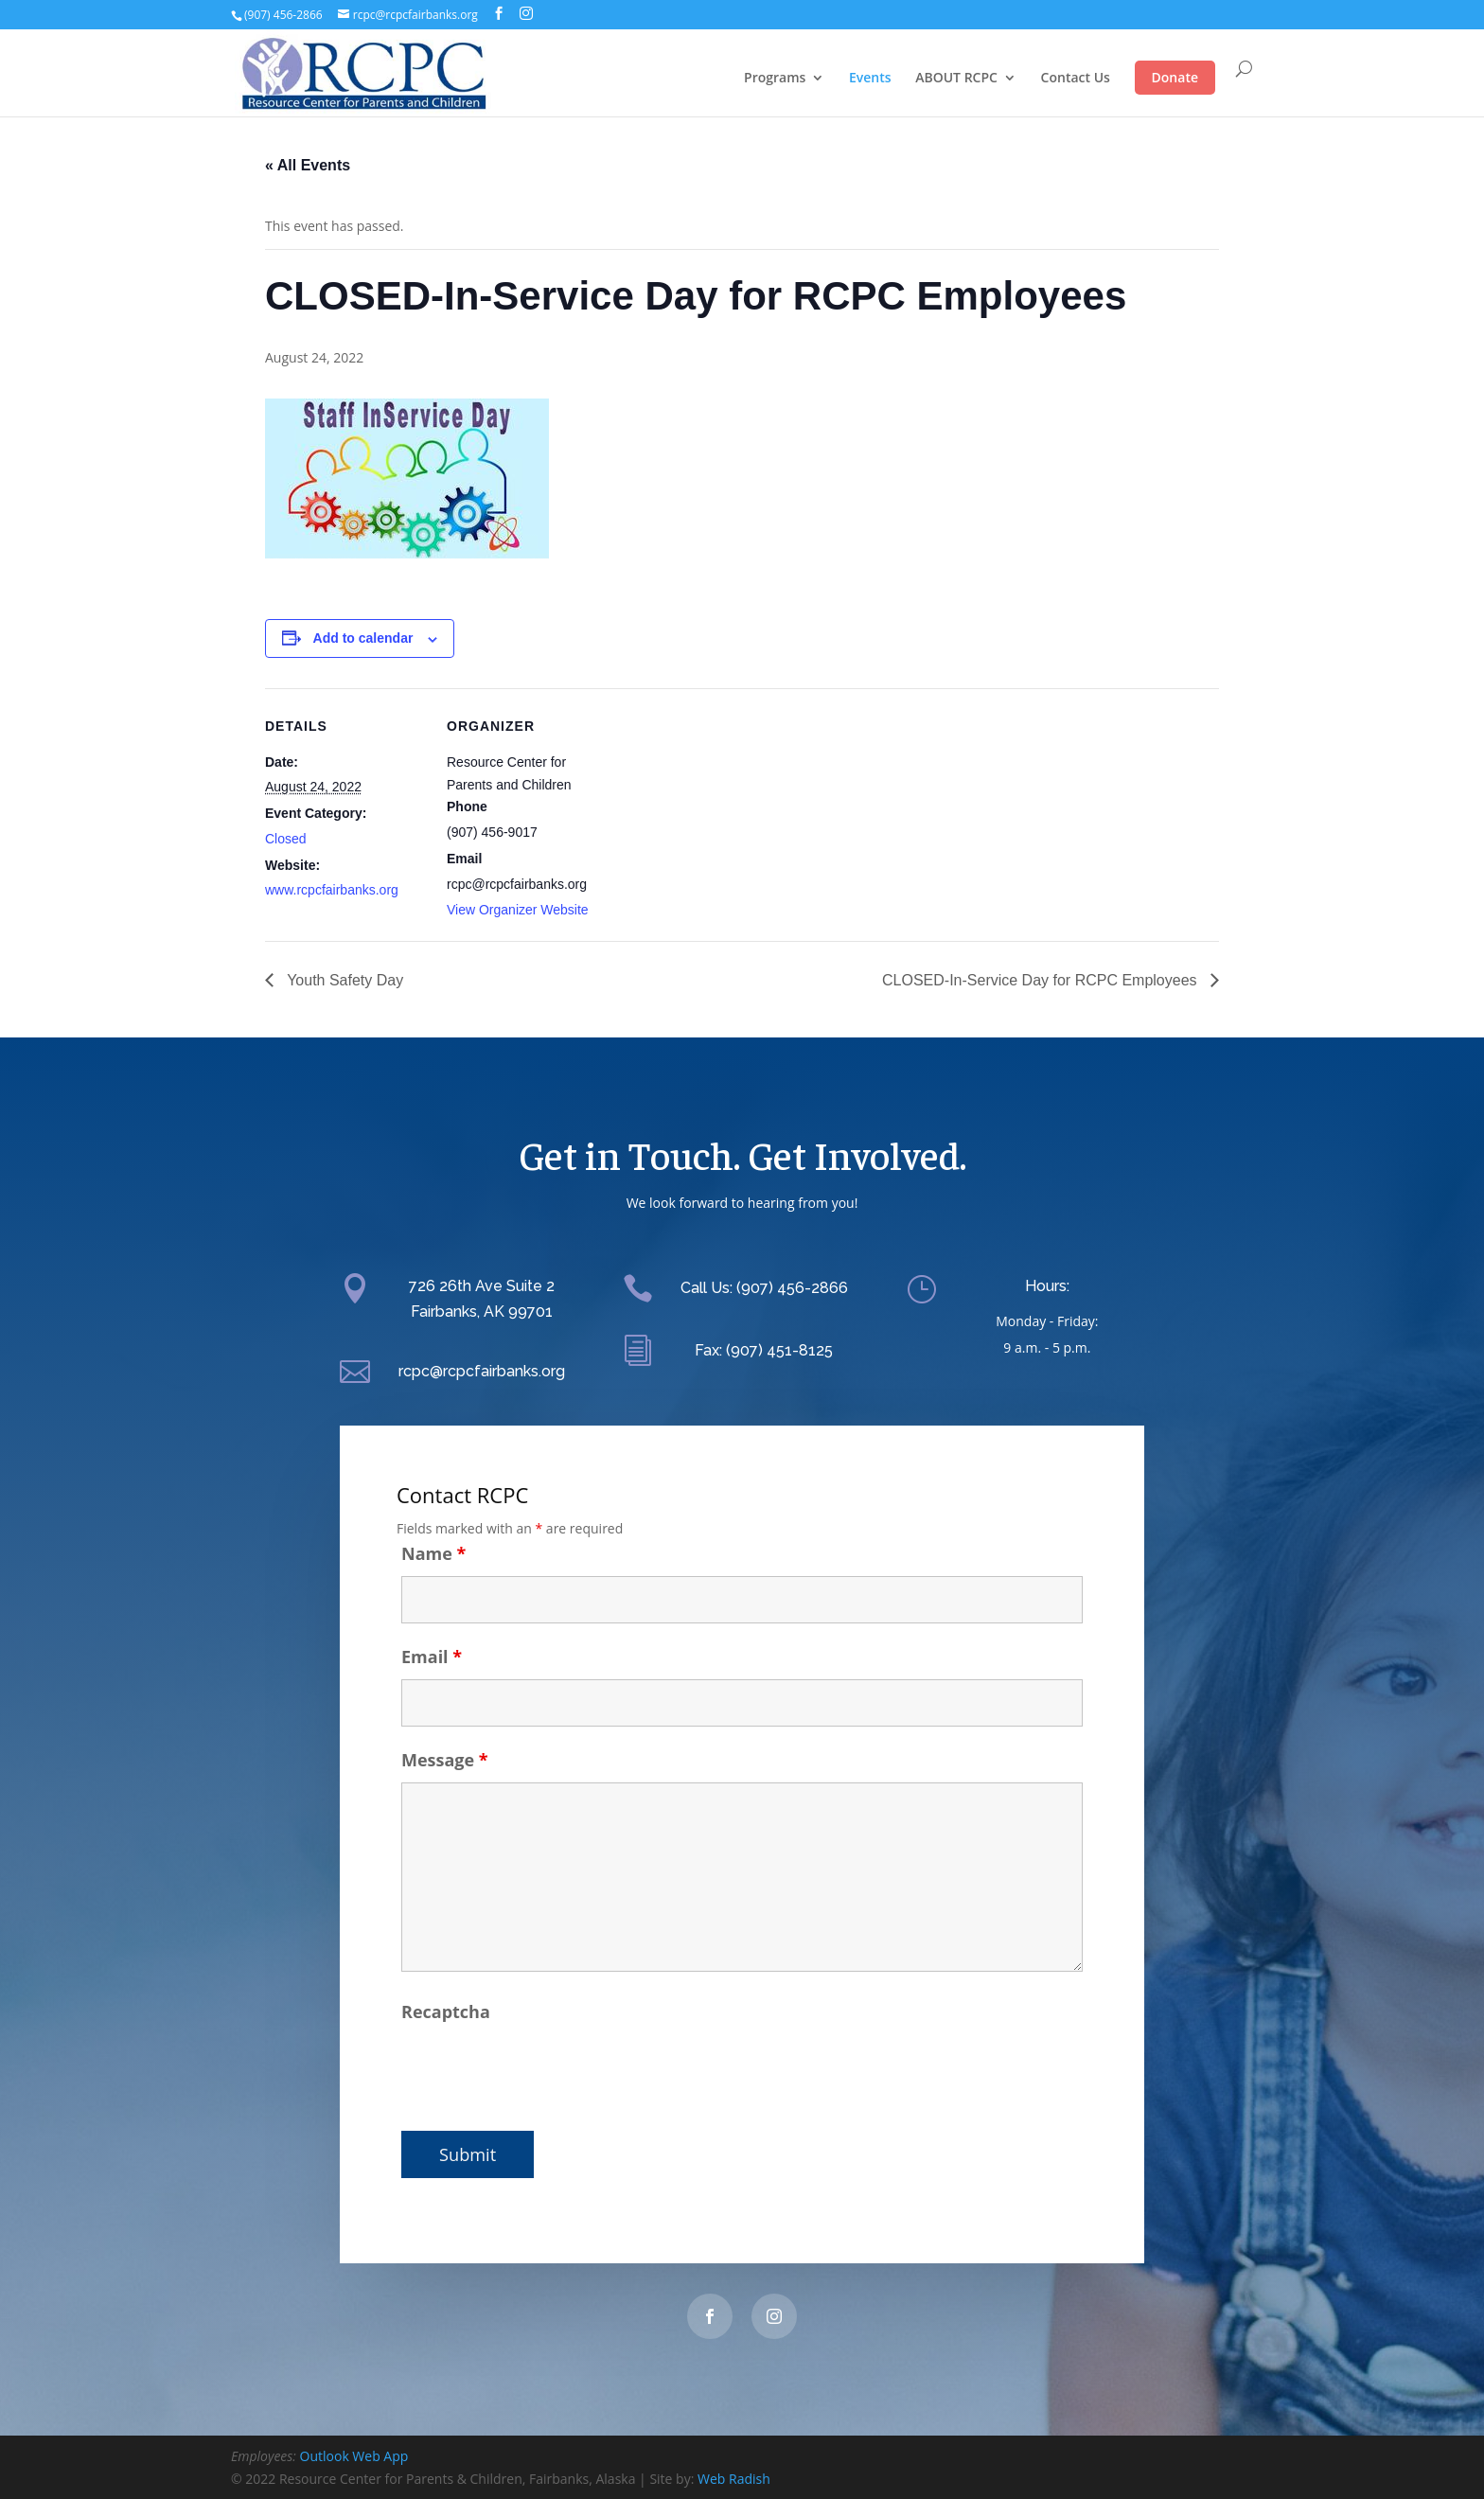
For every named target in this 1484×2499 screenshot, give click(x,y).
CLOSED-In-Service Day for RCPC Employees (1041, 980)
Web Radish (734, 2479)
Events (870, 78)
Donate (1175, 77)
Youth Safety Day (343, 980)
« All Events (307, 165)
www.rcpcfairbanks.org (331, 889)
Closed (286, 838)
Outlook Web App (354, 2456)
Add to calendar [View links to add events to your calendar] (363, 638)
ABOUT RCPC (956, 78)
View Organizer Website (518, 909)
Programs (774, 78)
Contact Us (1075, 78)
